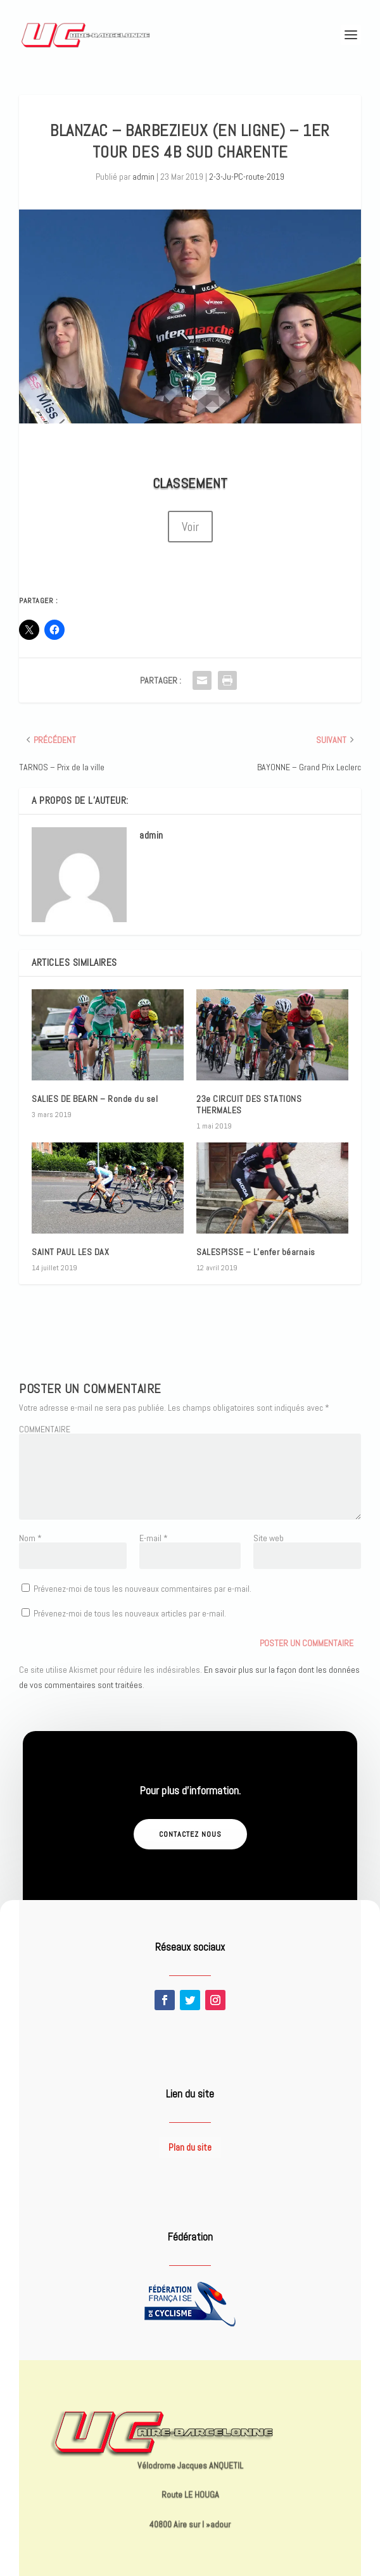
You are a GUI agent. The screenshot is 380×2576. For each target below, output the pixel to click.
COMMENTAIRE (44, 1429)
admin (143, 176)
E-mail (153, 1538)
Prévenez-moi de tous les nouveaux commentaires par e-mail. (142, 1588)
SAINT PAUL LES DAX (70, 1252)
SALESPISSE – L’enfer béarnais (255, 1252)
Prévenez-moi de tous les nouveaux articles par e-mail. (130, 1613)
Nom (30, 1538)
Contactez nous (190, 1834)
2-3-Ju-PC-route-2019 (246, 176)
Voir (190, 526)
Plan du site (190, 2147)
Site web (268, 1538)
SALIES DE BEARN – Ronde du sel (95, 1098)
